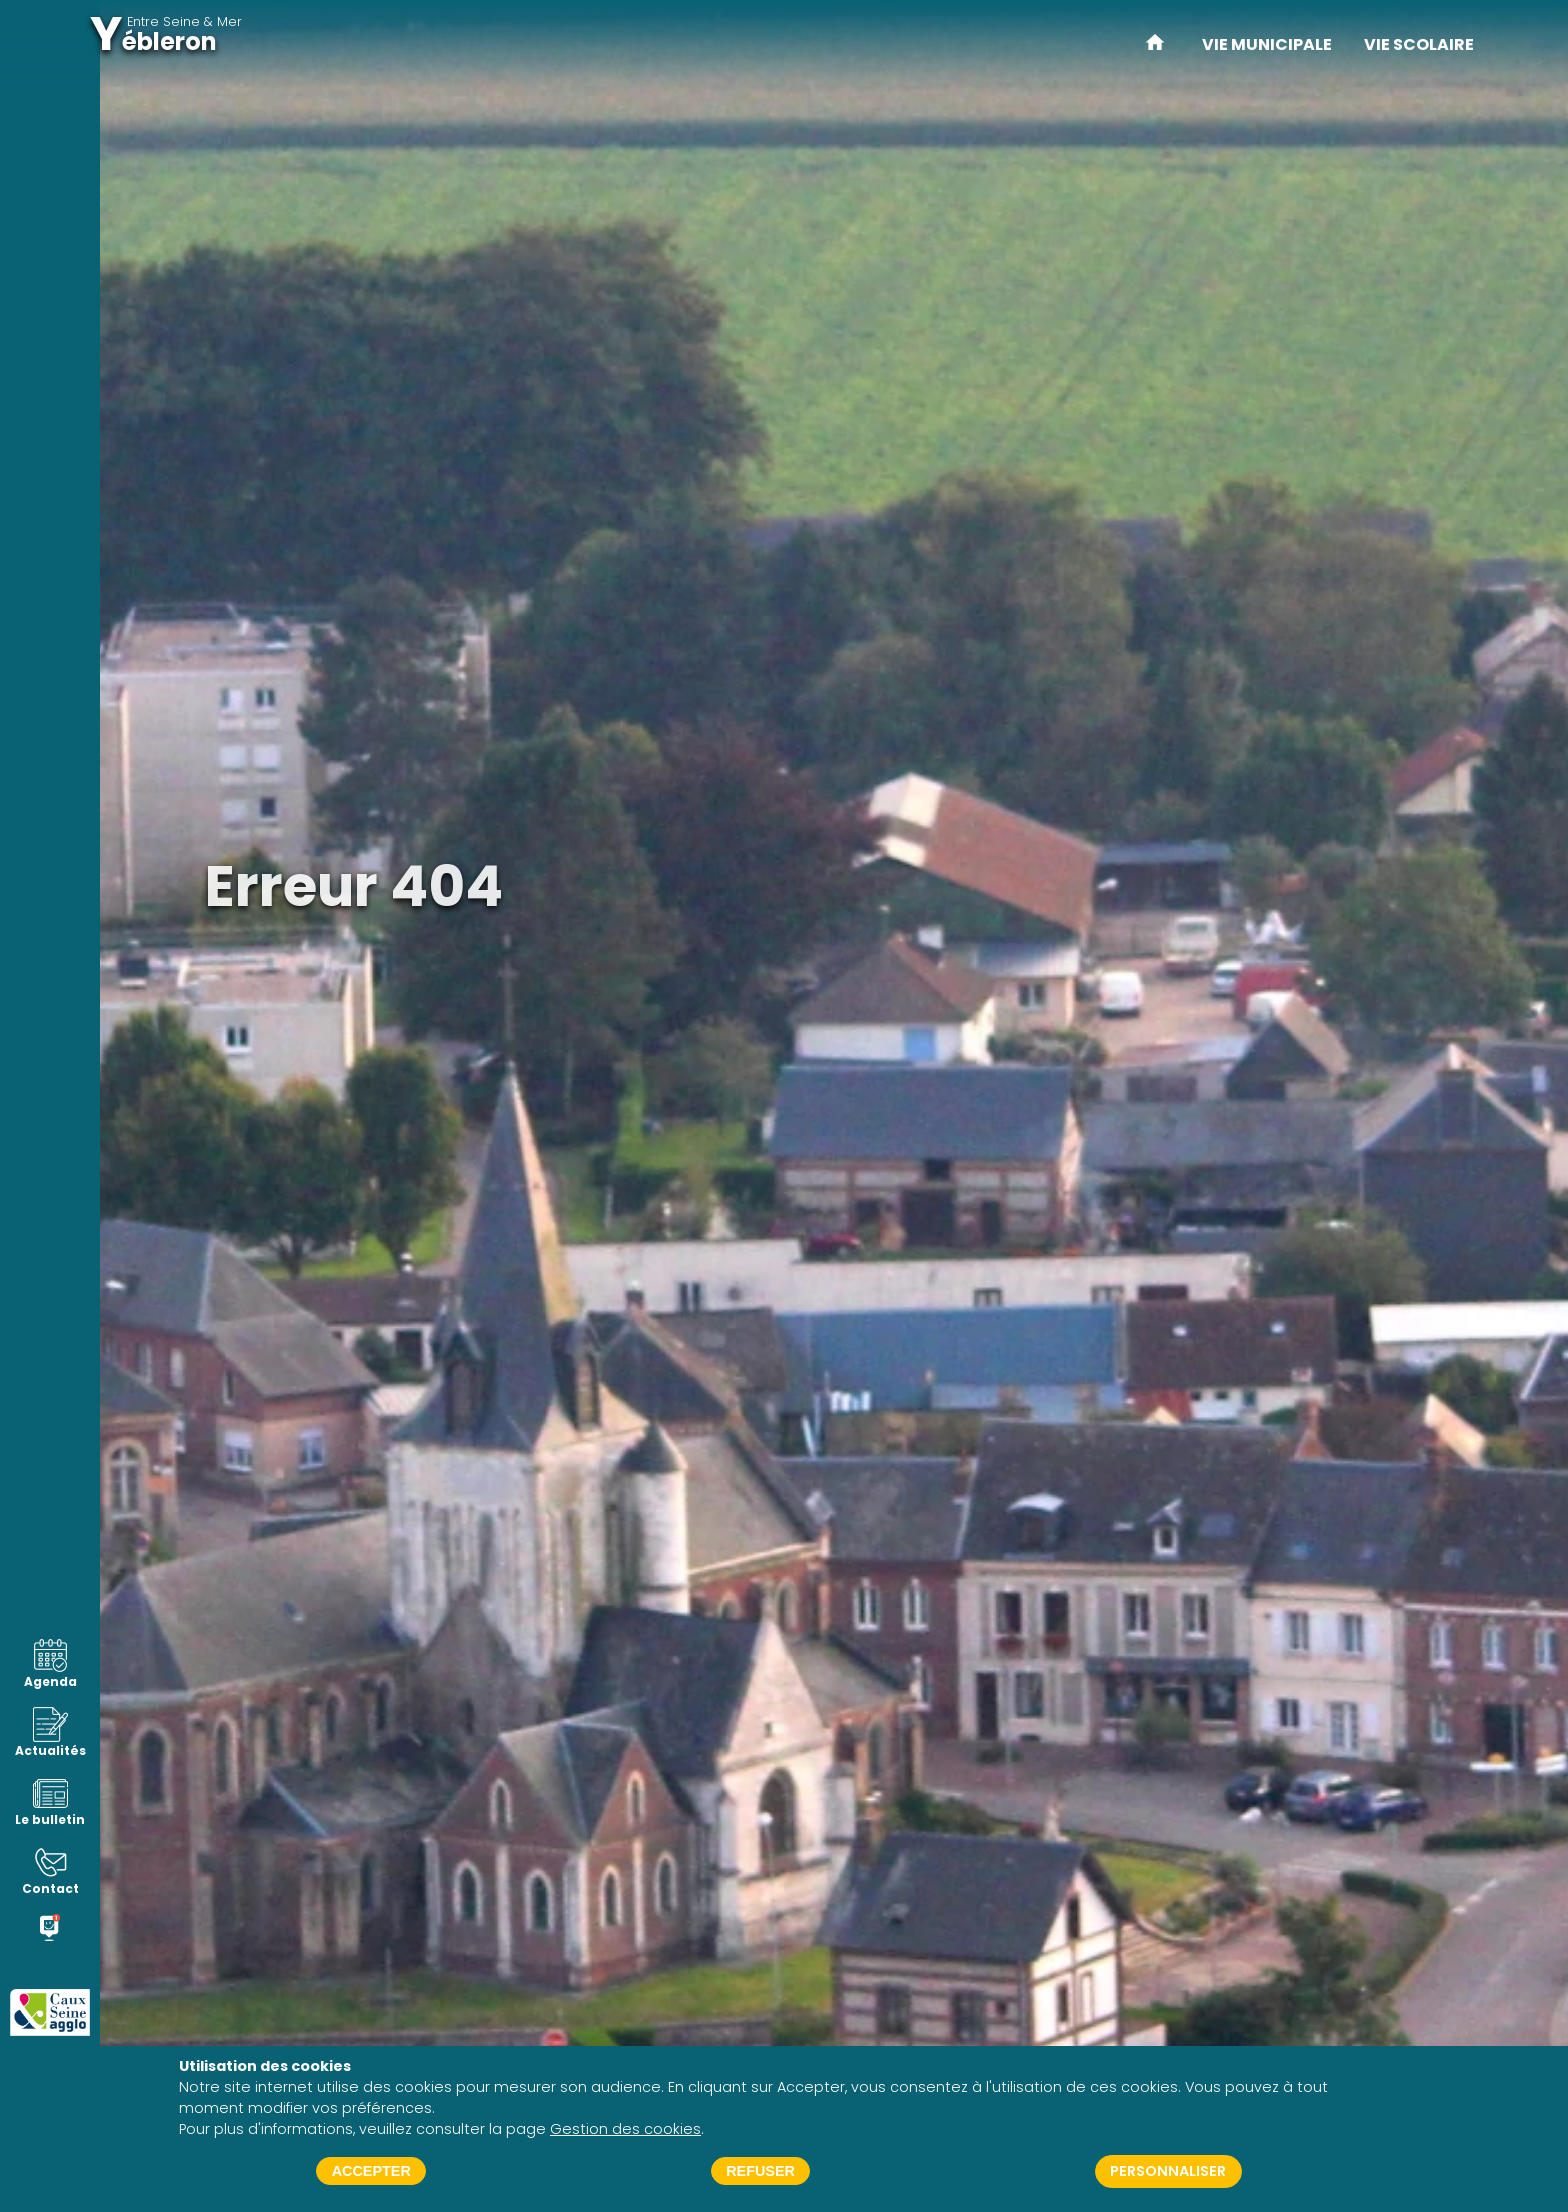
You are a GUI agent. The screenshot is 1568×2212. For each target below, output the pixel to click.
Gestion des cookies (625, 2129)
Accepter (371, 2171)
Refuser (760, 2171)
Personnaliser (1168, 2171)
